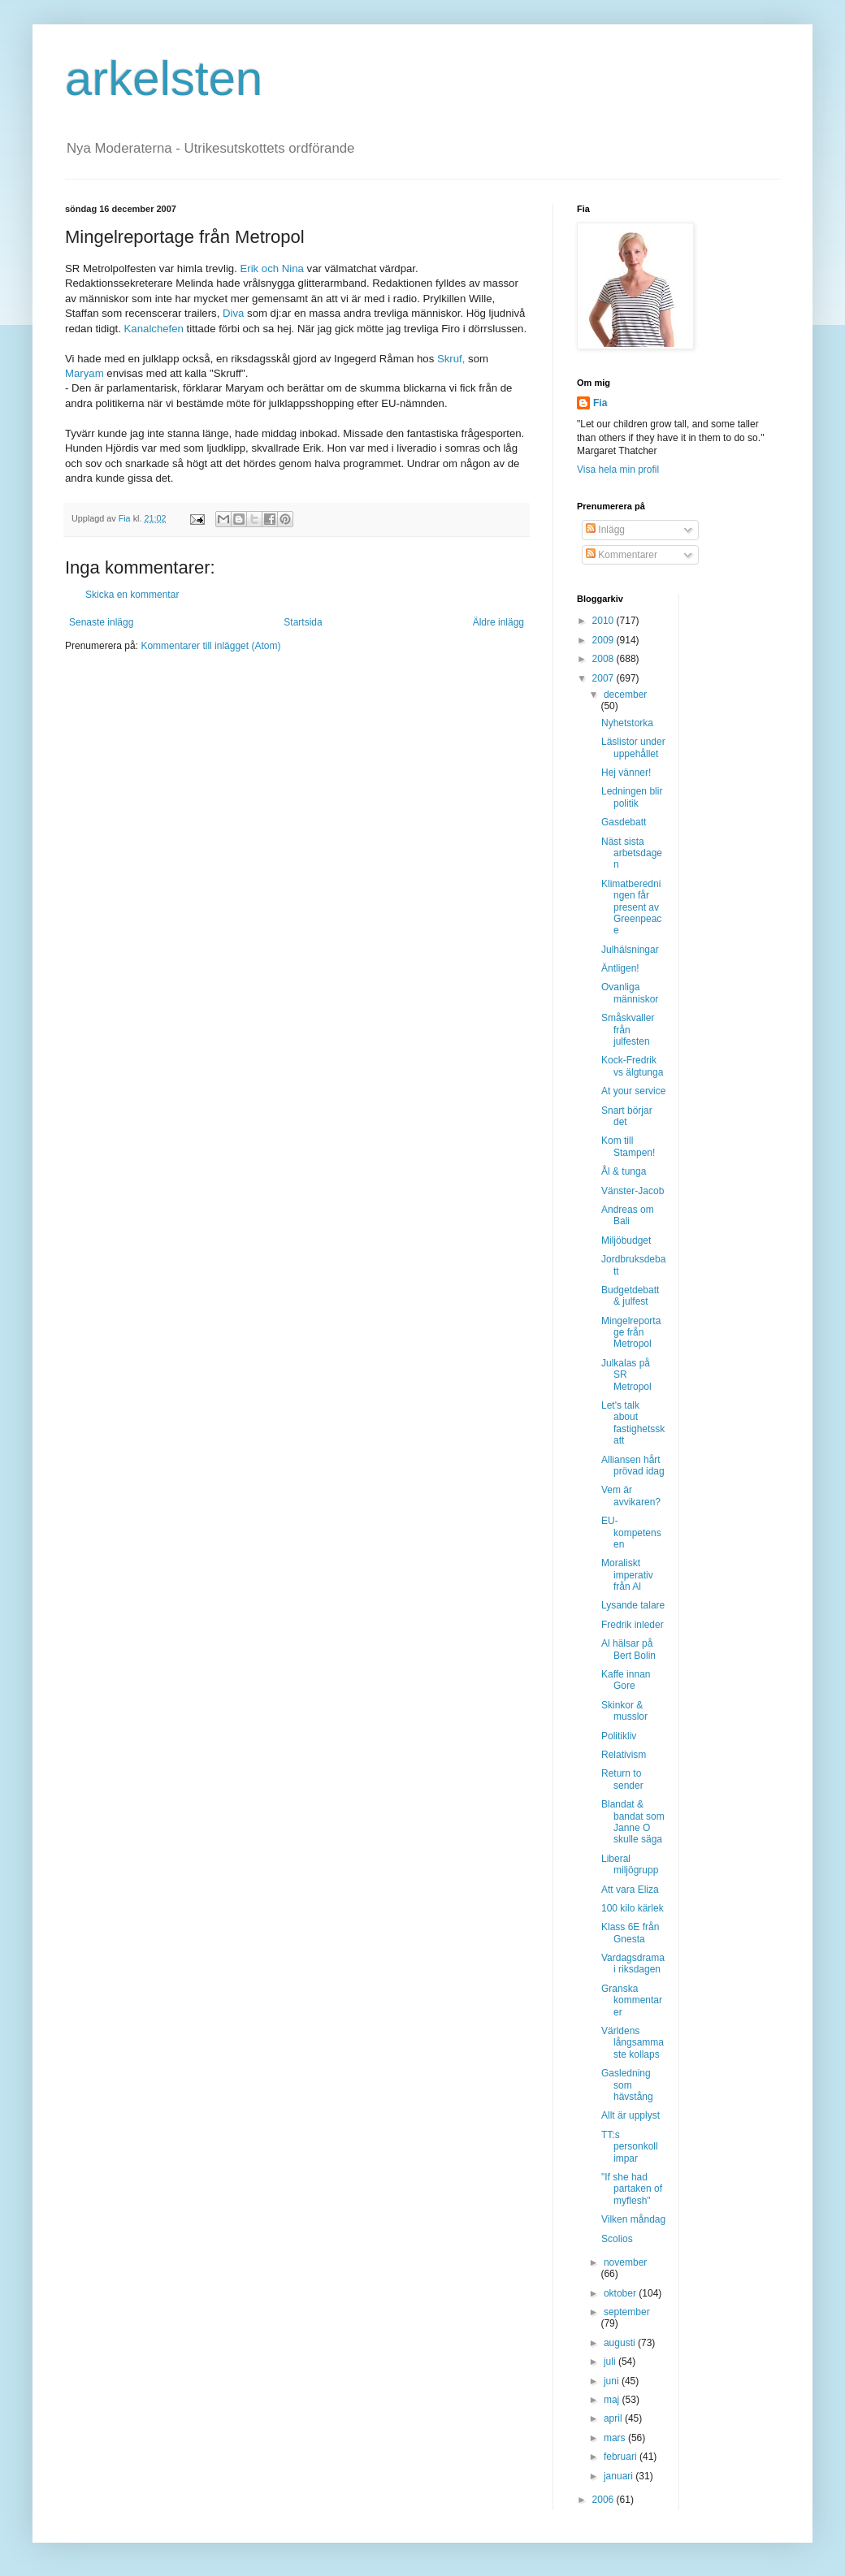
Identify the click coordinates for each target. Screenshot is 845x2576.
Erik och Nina (273, 268)
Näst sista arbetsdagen (631, 853)
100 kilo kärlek (632, 1908)
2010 (604, 620)
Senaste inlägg (101, 622)
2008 (604, 659)
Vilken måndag (633, 2219)
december (625, 694)
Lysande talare (633, 1605)
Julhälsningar (630, 949)
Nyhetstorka (627, 723)
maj (613, 2399)
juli (611, 2361)
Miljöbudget (626, 1240)
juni (613, 2381)
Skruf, (452, 359)
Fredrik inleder (632, 1624)
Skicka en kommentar (132, 594)
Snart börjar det (626, 1116)
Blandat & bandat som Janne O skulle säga (633, 1822)
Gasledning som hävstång (627, 2084)
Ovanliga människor (629, 992)
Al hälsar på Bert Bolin (628, 1649)
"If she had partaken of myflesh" (631, 2188)
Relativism (623, 1754)
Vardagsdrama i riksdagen (633, 1963)
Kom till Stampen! (628, 1146)
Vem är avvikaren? (631, 1495)
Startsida (303, 622)
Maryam (85, 373)
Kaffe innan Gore (626, 1680)
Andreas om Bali (627, 1215)
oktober (621, 2293)
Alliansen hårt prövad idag (633, 1465)
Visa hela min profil (618, 469)
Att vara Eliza (630, 1889)
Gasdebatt (623, 822)
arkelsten (163, 78)
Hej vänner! (626, 772)
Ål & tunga (623, 1171)
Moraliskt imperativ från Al (627, 1574)
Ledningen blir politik (631, 797)
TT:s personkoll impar (629, 2146)
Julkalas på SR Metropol (626, 1374)
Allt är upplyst (630, 2115)
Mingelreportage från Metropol (631, 1332)
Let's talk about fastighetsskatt (633, 1423)
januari (619, 2476)
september (627, 2312)
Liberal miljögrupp (629, 1864)
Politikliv (618, 1736)
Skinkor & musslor (624, 1710)
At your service (633, 1091)
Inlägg (605, 529)
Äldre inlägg (498, 622)
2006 (604, 2499)
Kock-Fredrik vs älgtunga (632, 1065)
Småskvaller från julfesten (627, 1029)
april (614, 2418)
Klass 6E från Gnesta (630, 1932)
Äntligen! (620, 968)
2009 (604, 640)
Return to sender (622, 1779)
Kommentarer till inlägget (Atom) (210, 646)
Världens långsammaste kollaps (632, 2042)
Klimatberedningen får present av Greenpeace (631, 907)
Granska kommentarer (631, 2000)
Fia (600, 403)
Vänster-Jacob (632, 1191)
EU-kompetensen (631, 1532)
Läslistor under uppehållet (633, 747)
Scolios (617, 2239)
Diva (235, 313)
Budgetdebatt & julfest (630, 1295)
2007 (604, 678)
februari (621, 2456)
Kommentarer (621, 555)
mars (616, 2438)
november (625, 2262)
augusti (621, 2343)
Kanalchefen (154, 329)
